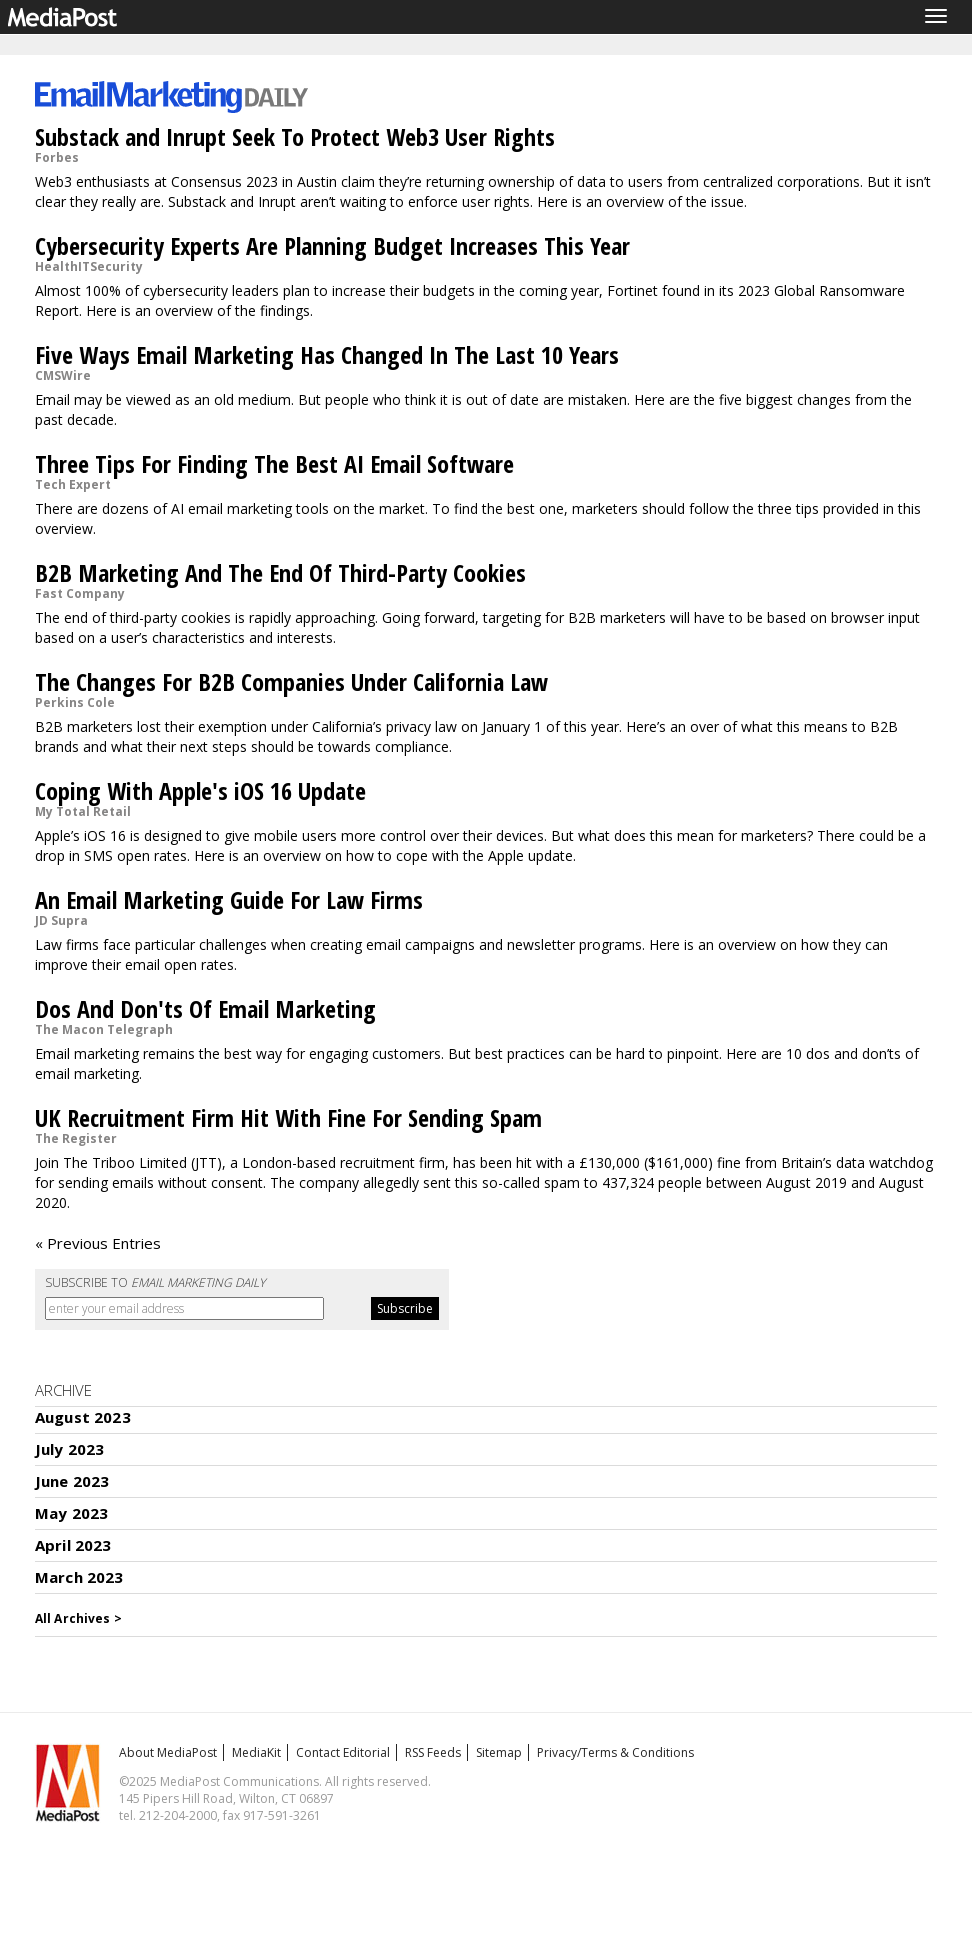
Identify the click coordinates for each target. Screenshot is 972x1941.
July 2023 (69, 1449)
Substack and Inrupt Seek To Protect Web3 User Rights (295, 136)
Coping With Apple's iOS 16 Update (200, 790)
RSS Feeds (433, 1752)
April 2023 (73, 1545)
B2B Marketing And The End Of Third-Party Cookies (280, 572)
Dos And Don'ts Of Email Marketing (205, 1008)
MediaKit (256, 1752)
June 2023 (72, 1481)
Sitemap (499, 1752)
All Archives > (78, 1618)
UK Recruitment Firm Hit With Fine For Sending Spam (288, 1117)
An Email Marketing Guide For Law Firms (229, 899)
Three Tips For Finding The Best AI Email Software (274, 463)
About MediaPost (168, 1752)
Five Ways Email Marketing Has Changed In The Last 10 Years (327, 354)
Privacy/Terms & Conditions (615, 1752)
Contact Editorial (343, 1752)
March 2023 (79, 1577)
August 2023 (83, 1417)
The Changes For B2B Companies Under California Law (291, 681)
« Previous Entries (98, 1243)
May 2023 (71, 1513)
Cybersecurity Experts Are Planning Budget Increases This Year (332, 245)
